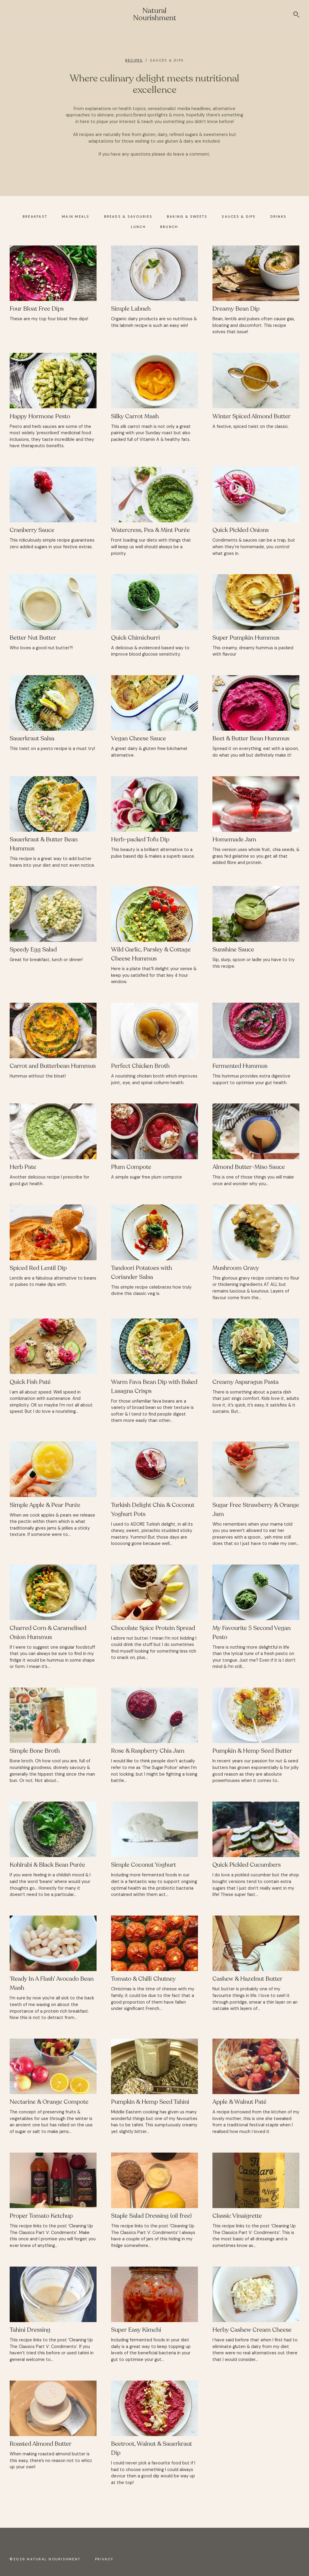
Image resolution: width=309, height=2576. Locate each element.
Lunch (138, 227)
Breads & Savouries (128, 216)
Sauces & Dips (239, 216)
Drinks (278, 216)
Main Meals (75, 216)
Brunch (169, 227)
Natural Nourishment (154, 14)
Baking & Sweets (187, 216)
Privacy (104, 2559)
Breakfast (35, 216)
